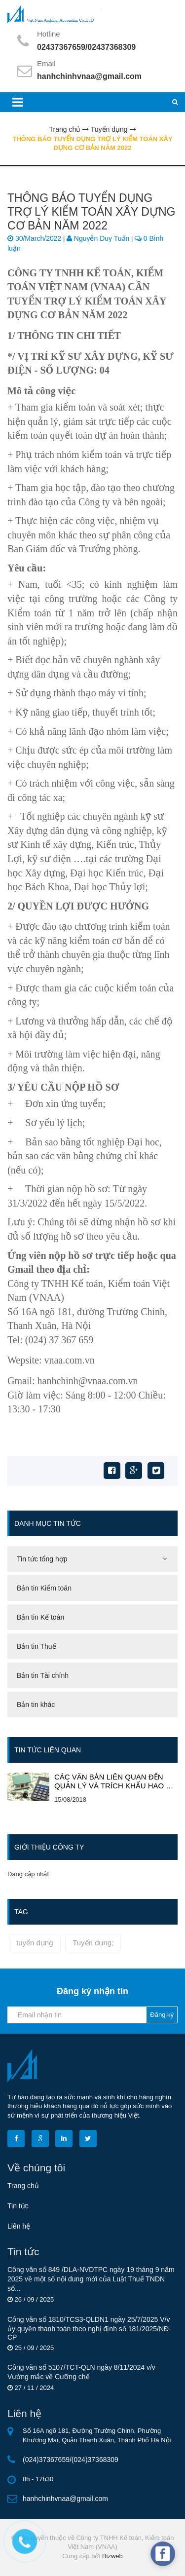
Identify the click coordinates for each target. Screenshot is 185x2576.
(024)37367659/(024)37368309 (70, 2459)
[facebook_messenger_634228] (162, 2553)
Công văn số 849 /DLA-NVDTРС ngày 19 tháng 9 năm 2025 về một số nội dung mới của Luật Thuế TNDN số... (91, 2279)
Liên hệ (18, 2226)
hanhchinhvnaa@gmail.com (89, 76)
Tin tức (18, 2206)
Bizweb (112, 2556)
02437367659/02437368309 (86, 47)
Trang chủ (23, 2186)
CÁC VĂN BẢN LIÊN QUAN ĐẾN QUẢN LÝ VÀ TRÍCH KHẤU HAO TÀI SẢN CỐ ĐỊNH (116, 1781)
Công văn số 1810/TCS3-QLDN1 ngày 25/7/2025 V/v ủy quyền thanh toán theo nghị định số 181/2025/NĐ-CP (89, 2328)
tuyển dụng (34, 1942)
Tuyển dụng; (93, 1942)
